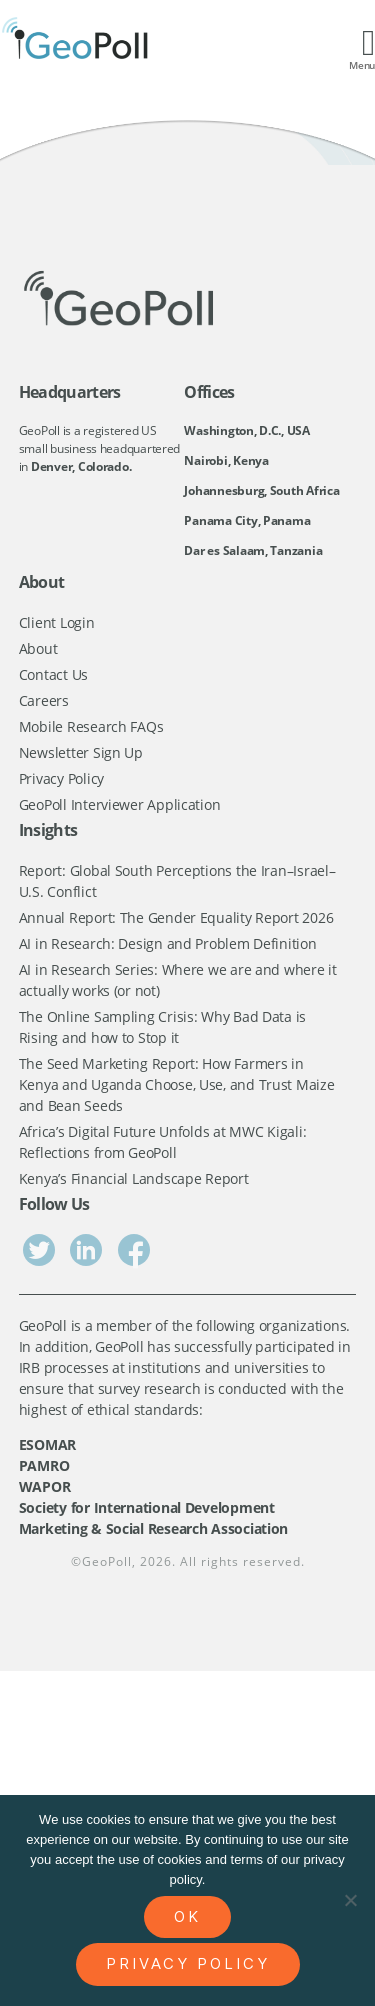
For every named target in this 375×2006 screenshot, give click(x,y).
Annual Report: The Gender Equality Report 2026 (176, 917)
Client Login (57, 622)
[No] (350, 1900)
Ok (187, 1916)
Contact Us (53, 674)
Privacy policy (188, 1963)
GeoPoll (107, 1561)
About (38, 648)
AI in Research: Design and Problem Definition (168, 943)
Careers (44, 700)
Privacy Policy (61, 778)
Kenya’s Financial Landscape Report (134, 1178)
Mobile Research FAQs (91, 726)
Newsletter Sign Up (81, 752)
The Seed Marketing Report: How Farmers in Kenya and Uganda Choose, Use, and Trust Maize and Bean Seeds (177, 1084)
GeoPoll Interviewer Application (120, 804)
